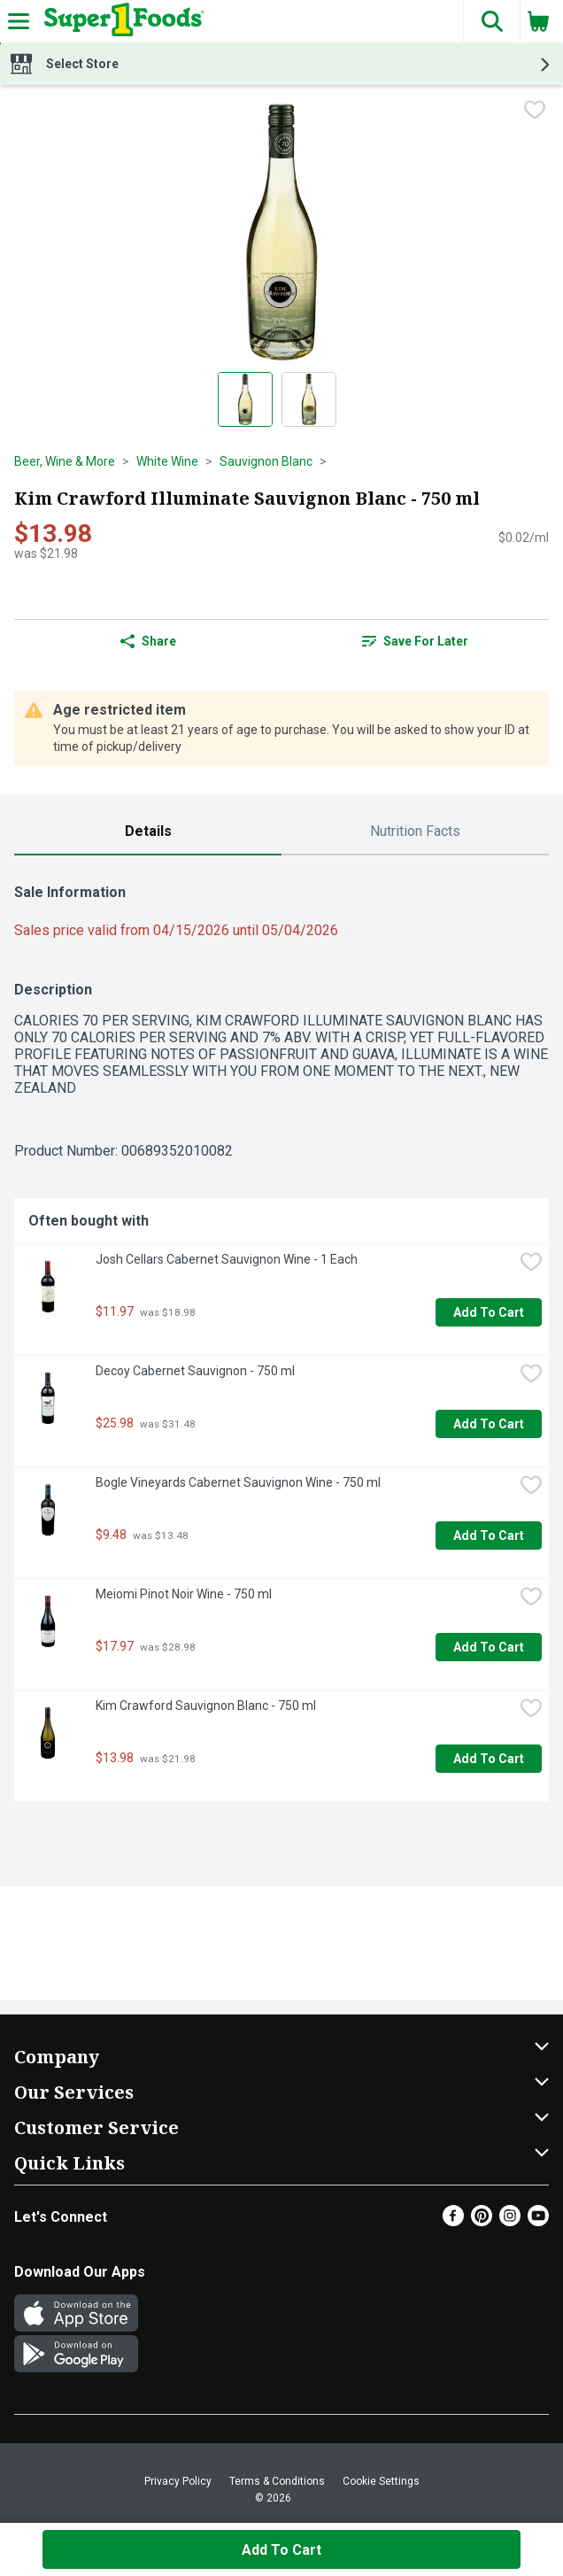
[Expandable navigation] (18, 21)
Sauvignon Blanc (266, 461)
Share (148, 641)
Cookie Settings (381, 2481)
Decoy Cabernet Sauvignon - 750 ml (195, 1371)
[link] (415, 641)
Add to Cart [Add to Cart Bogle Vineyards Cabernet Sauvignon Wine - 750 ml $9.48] (488, 1535)
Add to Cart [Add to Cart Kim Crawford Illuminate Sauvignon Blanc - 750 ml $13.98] (281, 2549)
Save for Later (415, 641)
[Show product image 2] (309, 399)
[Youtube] (538, 2221)
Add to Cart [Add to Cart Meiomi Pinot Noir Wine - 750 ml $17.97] (488, 1647)
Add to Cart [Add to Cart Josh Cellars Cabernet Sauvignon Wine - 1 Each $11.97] (488, 1312)
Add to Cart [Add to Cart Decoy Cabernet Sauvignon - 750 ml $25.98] (488, 1424)
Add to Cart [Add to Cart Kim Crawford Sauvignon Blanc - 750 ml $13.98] (488, 1759)
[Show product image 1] (245, 399)
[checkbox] (535, 111)
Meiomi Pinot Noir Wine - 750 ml (184, 1594)
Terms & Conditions (277, 2481)
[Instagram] (510, 2221)
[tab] (148, 831)
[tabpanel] (281, 1335)
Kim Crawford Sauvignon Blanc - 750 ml (206, 1705)
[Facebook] (453, 2221)
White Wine (167, 461)
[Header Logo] (121, 21)
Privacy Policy (178, 2481)
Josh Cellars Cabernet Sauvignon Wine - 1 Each (227, 1259)
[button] (491, 21)
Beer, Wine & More (64, 461)
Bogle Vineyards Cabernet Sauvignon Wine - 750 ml (238, 1482)
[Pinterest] (481, 2221)
